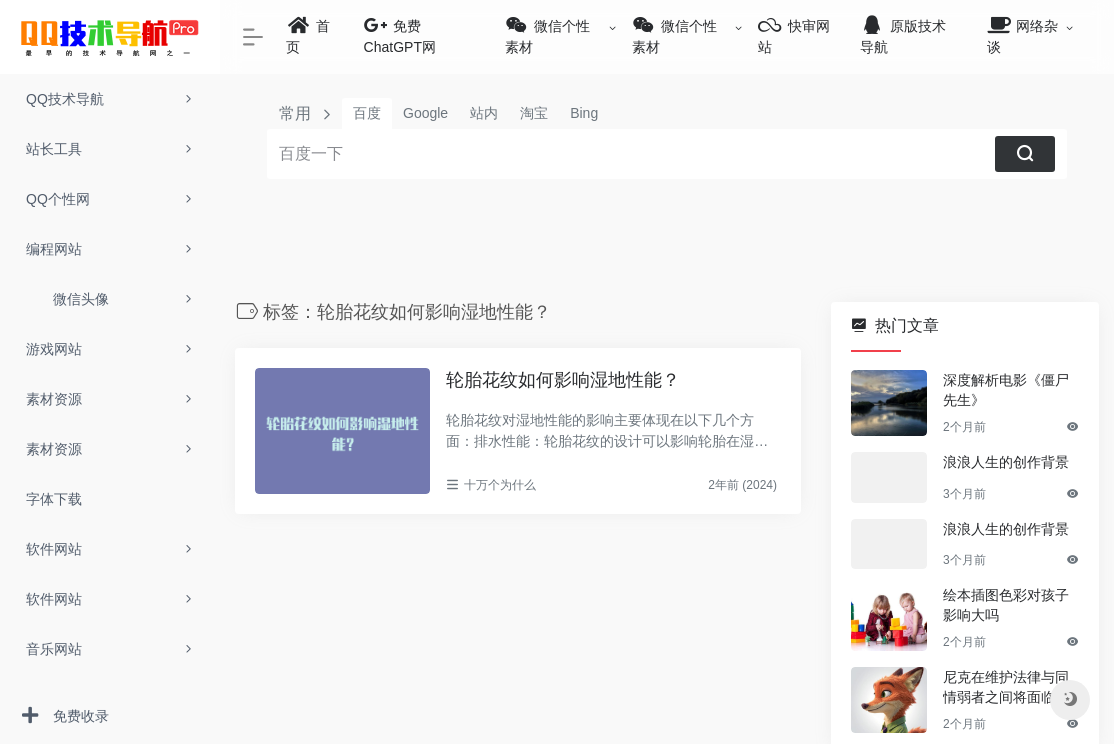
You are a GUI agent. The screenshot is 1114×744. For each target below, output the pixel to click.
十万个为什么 (458, 485)
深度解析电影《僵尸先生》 (1001, 390)
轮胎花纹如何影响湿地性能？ (522, 380)
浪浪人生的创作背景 (994, 462)
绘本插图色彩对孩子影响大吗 (1001, 613)
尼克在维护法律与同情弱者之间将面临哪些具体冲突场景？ (1001, 696)
